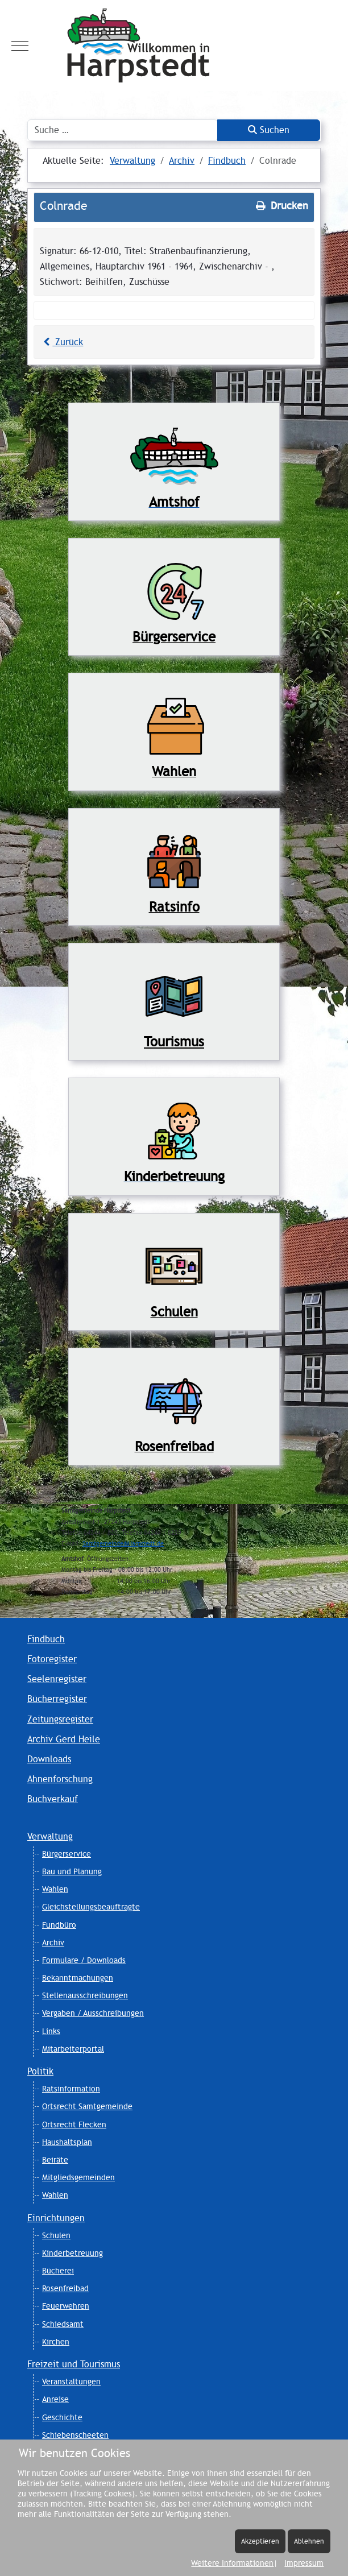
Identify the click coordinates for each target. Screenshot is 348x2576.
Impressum (304, 2563)
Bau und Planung (72, 1871)
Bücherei (58, 2271)
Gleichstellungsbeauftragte (91, 1907)
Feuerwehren (65, 2306)
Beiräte (55, 2160)
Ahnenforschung (60, 1779)
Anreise (55, 2399)
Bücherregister (57, 1699)
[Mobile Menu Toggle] (19, 45)
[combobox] (122, 130)
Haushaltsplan (67, 2142)
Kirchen (55, 2342)
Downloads (49, 1759)
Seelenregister (56, 1679)
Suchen (268, 130)
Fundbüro (59, 1925)
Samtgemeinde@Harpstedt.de (123, 1543)
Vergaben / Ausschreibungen (93, 2013)
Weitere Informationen (232, 2563)
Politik (40, 2071)
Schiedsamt (63, 2324)
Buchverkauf (52, 1799)
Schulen (56, 2235)
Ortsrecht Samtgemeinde (87, 2106)
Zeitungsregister (60, 1719)
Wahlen (55, 1889)
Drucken (281, 206)
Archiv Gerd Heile (63, 1739)
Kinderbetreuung (72, 2253)
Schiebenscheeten (75, 2435)
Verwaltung (50, 1836)
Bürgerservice (66, 1854)
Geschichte (62, 2417)
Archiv (53, 1942)
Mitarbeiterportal (73, 2049)
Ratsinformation (71, 2089)
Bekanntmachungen (77, 1978)
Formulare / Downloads (84, 1960)
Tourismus (174, 1041)
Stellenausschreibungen (85, 1995)
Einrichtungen (56, 2218)
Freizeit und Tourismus (73, 2364)
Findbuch (46, 1639)
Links (51, 2031)
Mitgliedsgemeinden (78, 2177)
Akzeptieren (260, 2541)
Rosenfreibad (65, 2288)
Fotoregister (52, 1659)
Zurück (61, 342)
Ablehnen (309, 2541)
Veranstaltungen (71, 2381)
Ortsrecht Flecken (74, 2124)
